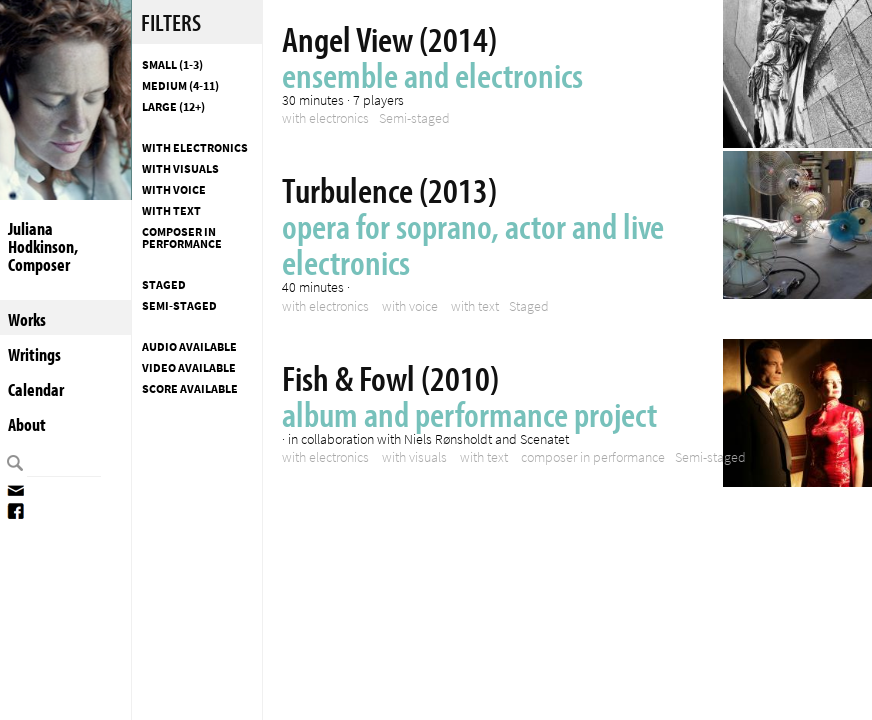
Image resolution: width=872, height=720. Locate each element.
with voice (174, 190)
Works (27, 319)
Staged (164, 285)
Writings (34, 354)
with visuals (180, 169)
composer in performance (182, 238)
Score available (190, 389)
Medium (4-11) (180, 86)
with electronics (195, 148)
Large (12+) (173, 107)
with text (171, 211)
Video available (189, 368)
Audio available (189, 347)
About (27, 424)
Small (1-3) (172, 65)
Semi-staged (179, 306)
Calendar (36, 389)
